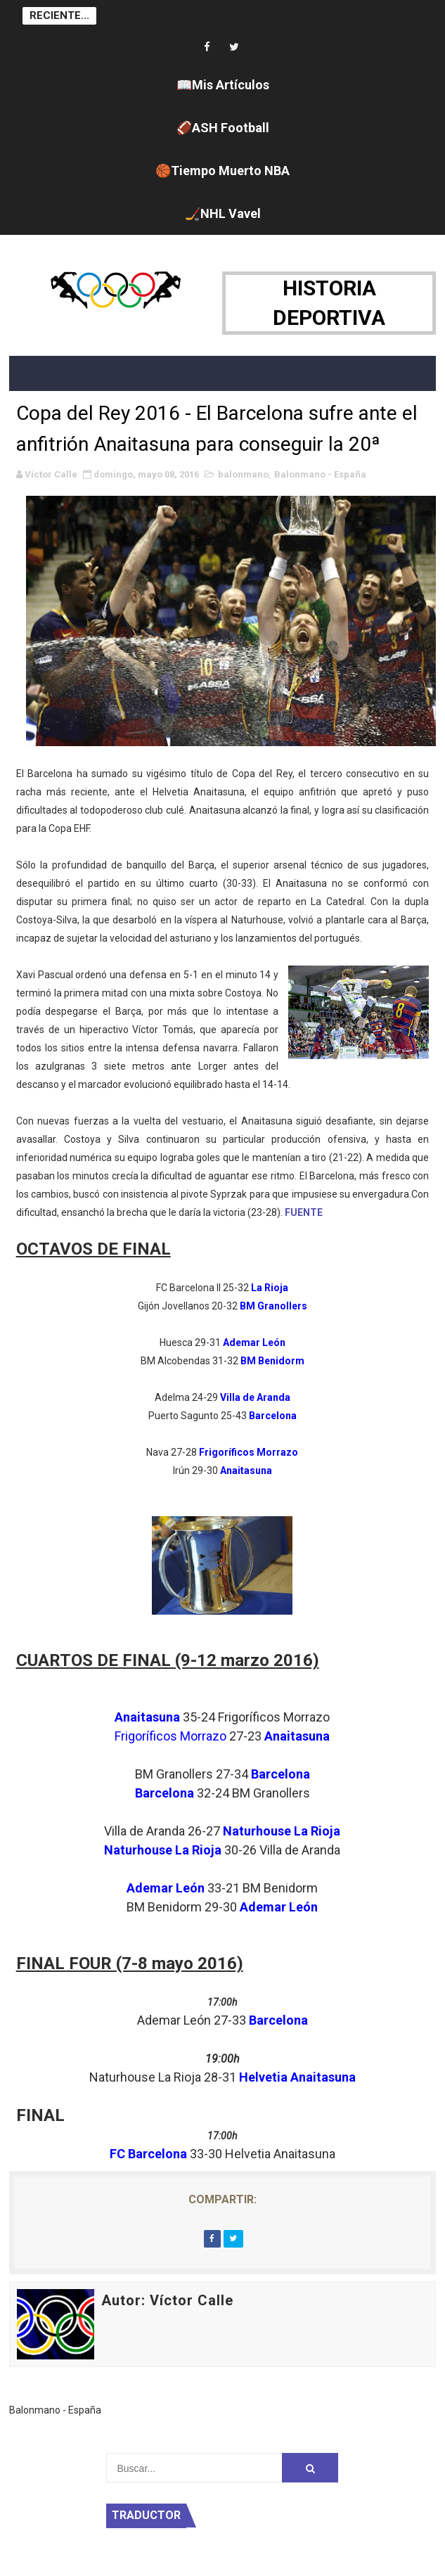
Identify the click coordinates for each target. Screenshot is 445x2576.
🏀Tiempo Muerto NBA (222, 170)
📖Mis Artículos (222, 84)
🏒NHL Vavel (223, 213)
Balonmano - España (320, 474)
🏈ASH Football (222, 127)
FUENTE (304, 1212)
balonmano (243, 474)
